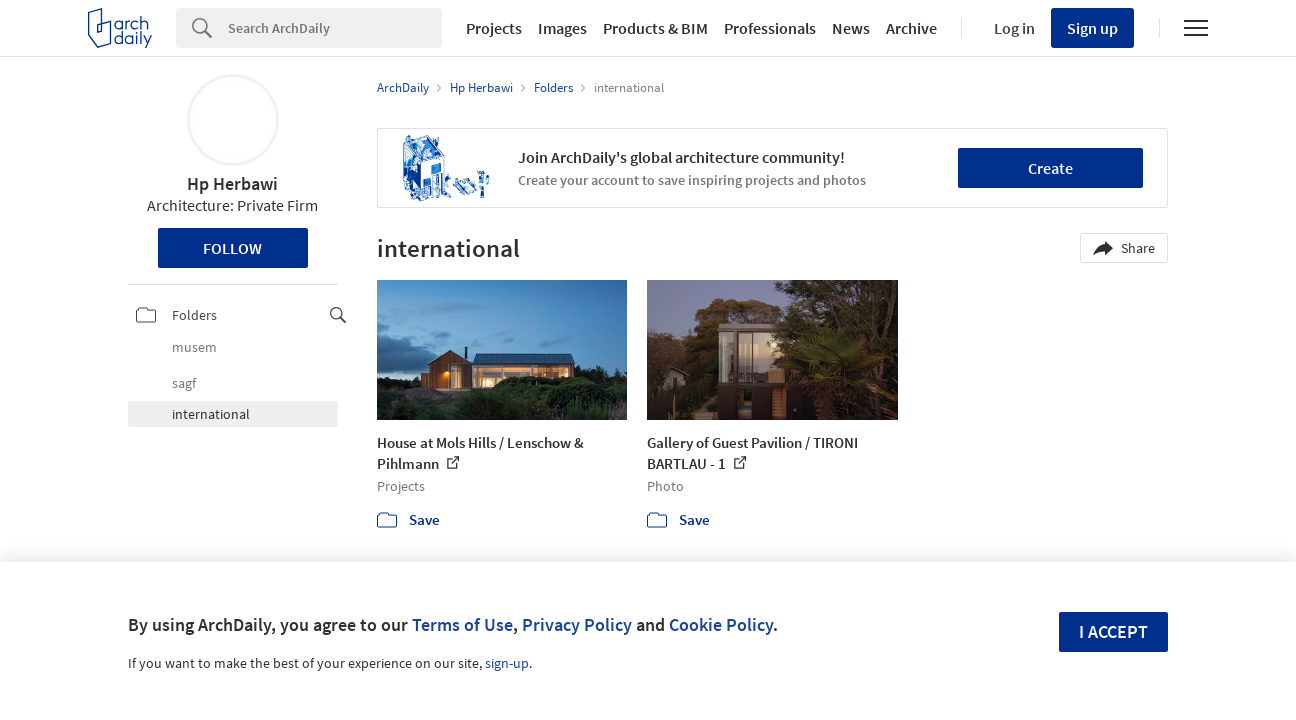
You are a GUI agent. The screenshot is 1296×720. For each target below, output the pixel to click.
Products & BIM (655, 28)
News (851, 28)
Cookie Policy (721, 624)
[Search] (335, 28)
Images (562, 28)
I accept (1113, 631)
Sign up (1092, 28)
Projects (494, 28)
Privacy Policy (577, 624)
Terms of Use (462, 624)
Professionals (770, 28)
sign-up (507, 663)
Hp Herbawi (232, 183)
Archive (911, 28)
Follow (232, 248)
